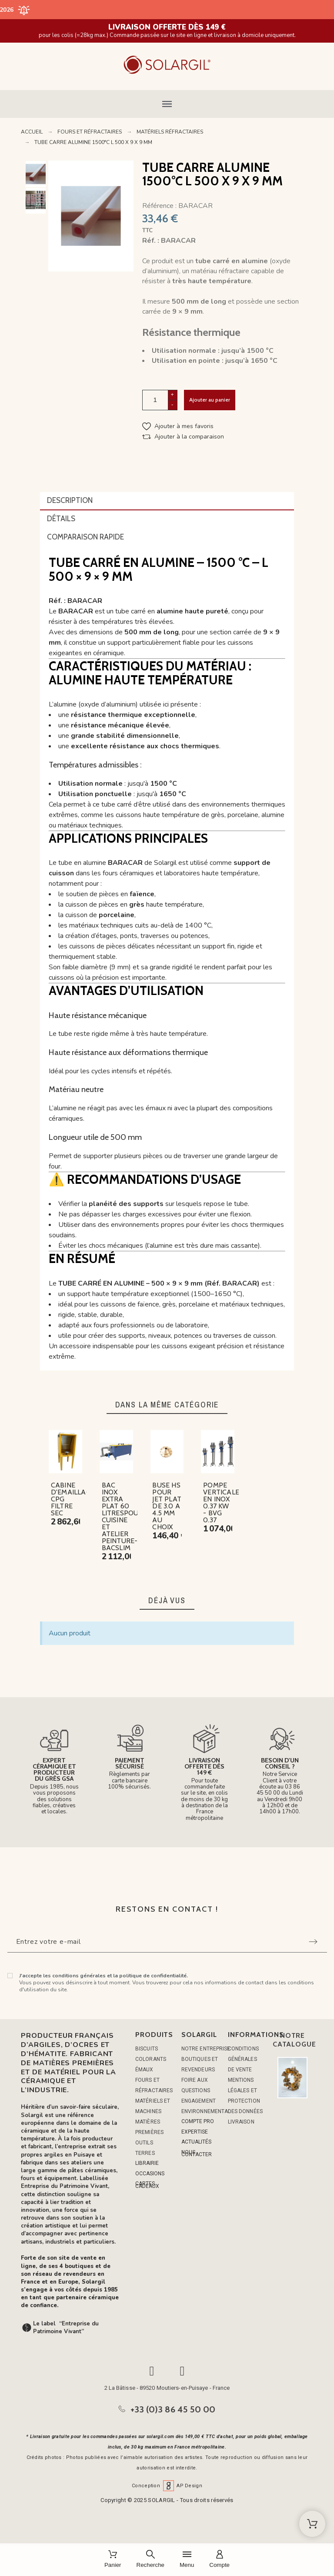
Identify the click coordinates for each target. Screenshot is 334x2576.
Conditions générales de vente (243, 2059)
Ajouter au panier (209, 399)
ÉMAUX (144, 2070)
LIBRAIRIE (147, 2163)
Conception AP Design (167, 2486)
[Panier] (113, 2559)
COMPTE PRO (197, 2121)
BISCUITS (146, 2049)
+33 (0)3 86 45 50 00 (173, 2409)
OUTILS (144, 2143)
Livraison (241, 2122)
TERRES (145, 2153)
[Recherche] (150, 2559)
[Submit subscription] (313, 1941)
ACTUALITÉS (196, 2142)
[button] (167, 104)
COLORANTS (150, 2059)
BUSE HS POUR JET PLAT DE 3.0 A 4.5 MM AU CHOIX (166, 1506)
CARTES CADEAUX (147, 2185)
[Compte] (219, 2559)
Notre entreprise (205, 2049)
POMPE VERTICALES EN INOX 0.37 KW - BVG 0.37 (223, 1502)
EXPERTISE (194, 2132)
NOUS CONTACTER (196, 2153)
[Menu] (186, 2559)
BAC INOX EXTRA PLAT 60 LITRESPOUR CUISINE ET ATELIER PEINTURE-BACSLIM (122, 1516)
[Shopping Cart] (312, 2524)
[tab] (167, 501)
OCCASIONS (149, 2174)
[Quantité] (155, 400)
